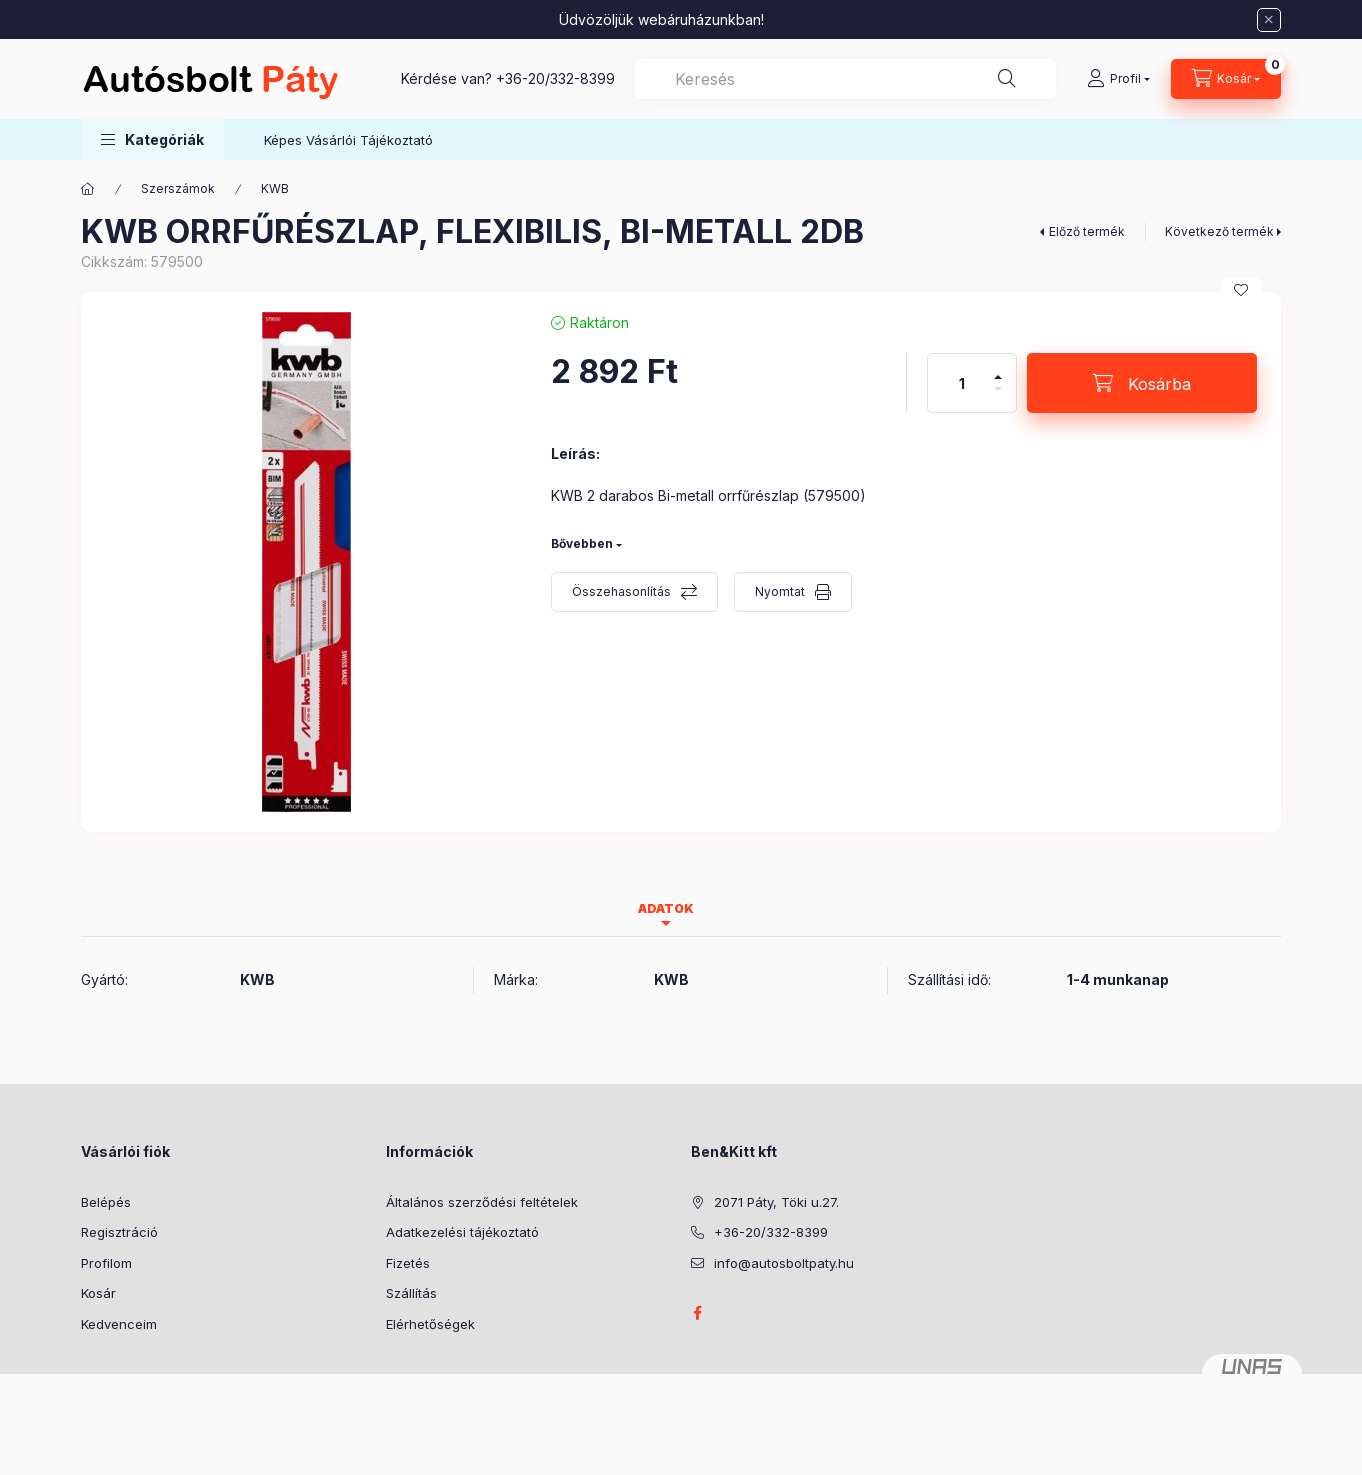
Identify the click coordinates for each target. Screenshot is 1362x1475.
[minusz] (998, 397)
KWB (275, 188)
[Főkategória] (88, 189)
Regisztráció (119, 1232)
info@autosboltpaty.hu (784, 1263)
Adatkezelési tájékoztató (462, 1232)
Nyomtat (780, 591)
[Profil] (1118, 79)
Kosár (98, 1293)
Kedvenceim (119, 1324)
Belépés (106, 1202)
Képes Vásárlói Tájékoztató (348, 140)
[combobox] (845, 79)
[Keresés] (1007, 79)
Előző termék (1087, 231)
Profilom (106, 1263)
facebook (697, 1313)
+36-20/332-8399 (555, 78)
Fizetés (408, 1263)
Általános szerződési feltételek (482, 1202)
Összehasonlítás (621, 591)
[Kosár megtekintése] (1226, 79)
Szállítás (411, 1293)
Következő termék (1219, 231)
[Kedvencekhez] (1241, 290)
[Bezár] (1269, 20)
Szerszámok (178, 188)
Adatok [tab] (666, 908)
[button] (152, 139)
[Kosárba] (1142, 383)
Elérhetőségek (430, 1324)
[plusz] (998, 368)
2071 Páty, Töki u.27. (776, 1202)
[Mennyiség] (962, 383)
